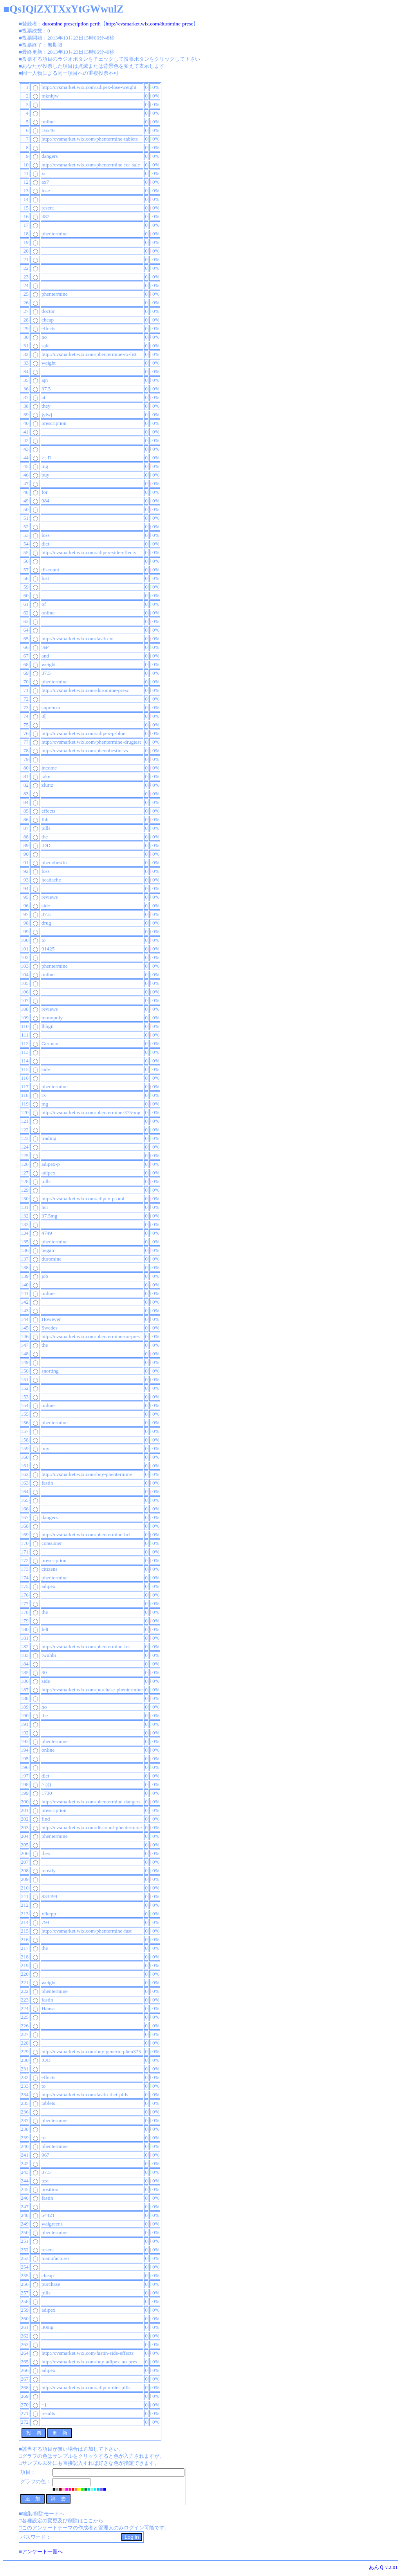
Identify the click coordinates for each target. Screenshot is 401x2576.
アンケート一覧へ (42, 2551)
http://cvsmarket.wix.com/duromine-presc (149, 24)
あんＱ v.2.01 (383, 2567)
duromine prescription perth (71, 24)
